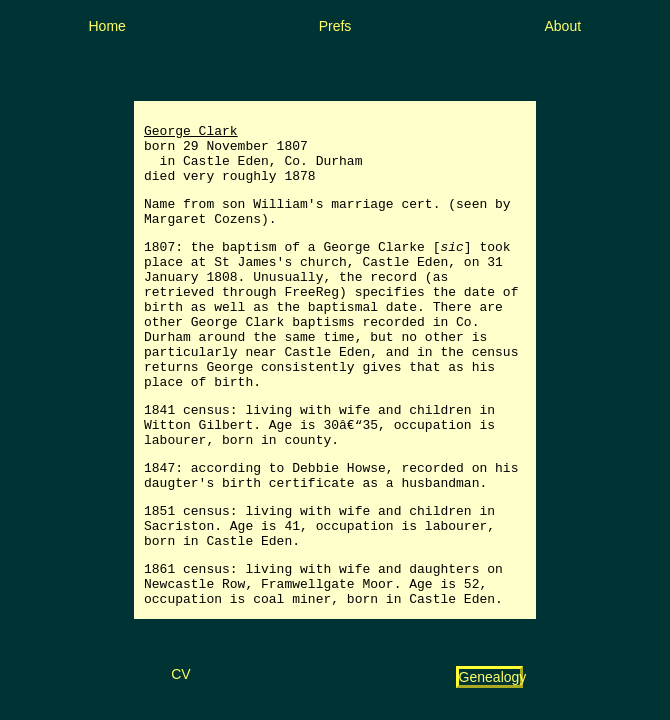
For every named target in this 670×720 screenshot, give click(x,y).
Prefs (335, 26)
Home (107, 26)
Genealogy (493, 677)
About (563, 26)
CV (180, 674)
